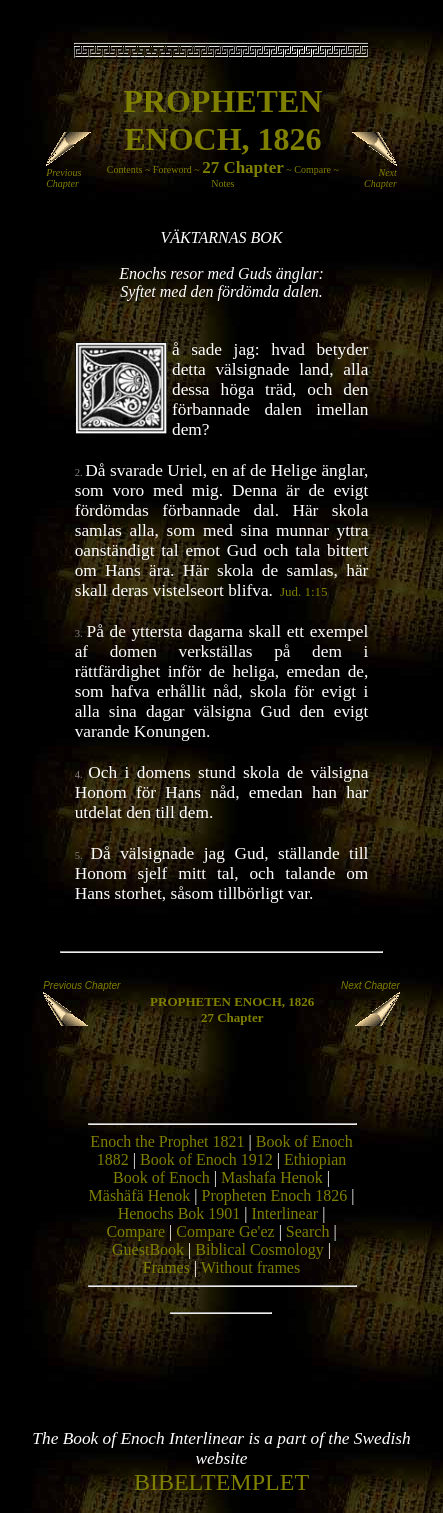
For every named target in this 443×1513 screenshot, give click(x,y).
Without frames (250, 1267)
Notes (222, 183)
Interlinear (285, 1213)
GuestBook (148, 1249)
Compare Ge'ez (225, 1231)
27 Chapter (243, 167)
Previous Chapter (70, 173)
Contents (125, 169)
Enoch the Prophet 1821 (167, 1141)
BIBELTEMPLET (221, 1482)
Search (308, 1231)
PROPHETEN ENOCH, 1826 (232, 1001)
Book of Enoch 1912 (206, 1159)
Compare (312, 169)
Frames (166, 1267)
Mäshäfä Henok (140, 1195)
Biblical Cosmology (259, 1249)
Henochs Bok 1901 (179, 1213)
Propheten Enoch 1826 (275, 1195)
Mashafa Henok (272, 1177)
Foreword (172, 169)
